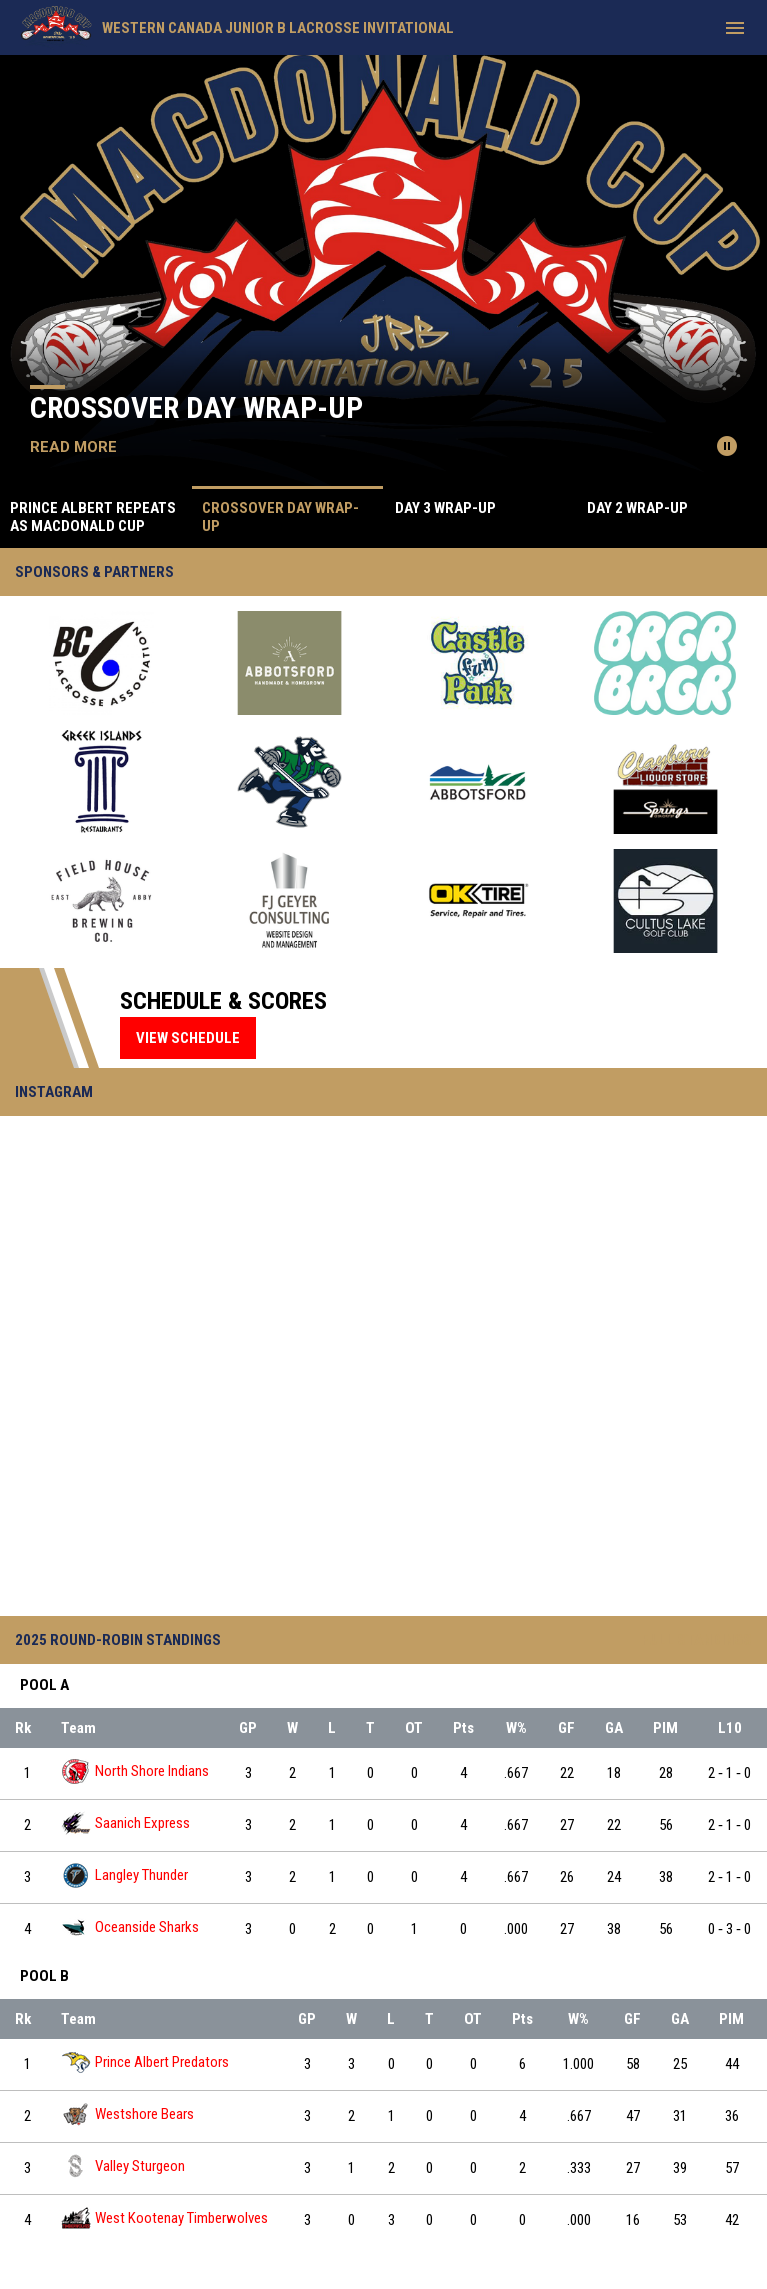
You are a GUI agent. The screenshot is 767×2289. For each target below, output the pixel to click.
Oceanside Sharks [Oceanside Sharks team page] (130, 1927)
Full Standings (696, 1640)
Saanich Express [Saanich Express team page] (125, 1823)
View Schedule (188, 1038)
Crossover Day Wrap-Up (196, 407)
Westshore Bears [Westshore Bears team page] (127, 2114)
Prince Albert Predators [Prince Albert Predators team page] (145, 2062)
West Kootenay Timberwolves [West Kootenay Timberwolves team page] (164, 2218)
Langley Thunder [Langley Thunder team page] (124, 1875)
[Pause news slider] (727, 446)
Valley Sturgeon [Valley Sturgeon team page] (123, 2166)
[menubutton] (735, 28)
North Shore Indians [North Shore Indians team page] (135, 1771)
